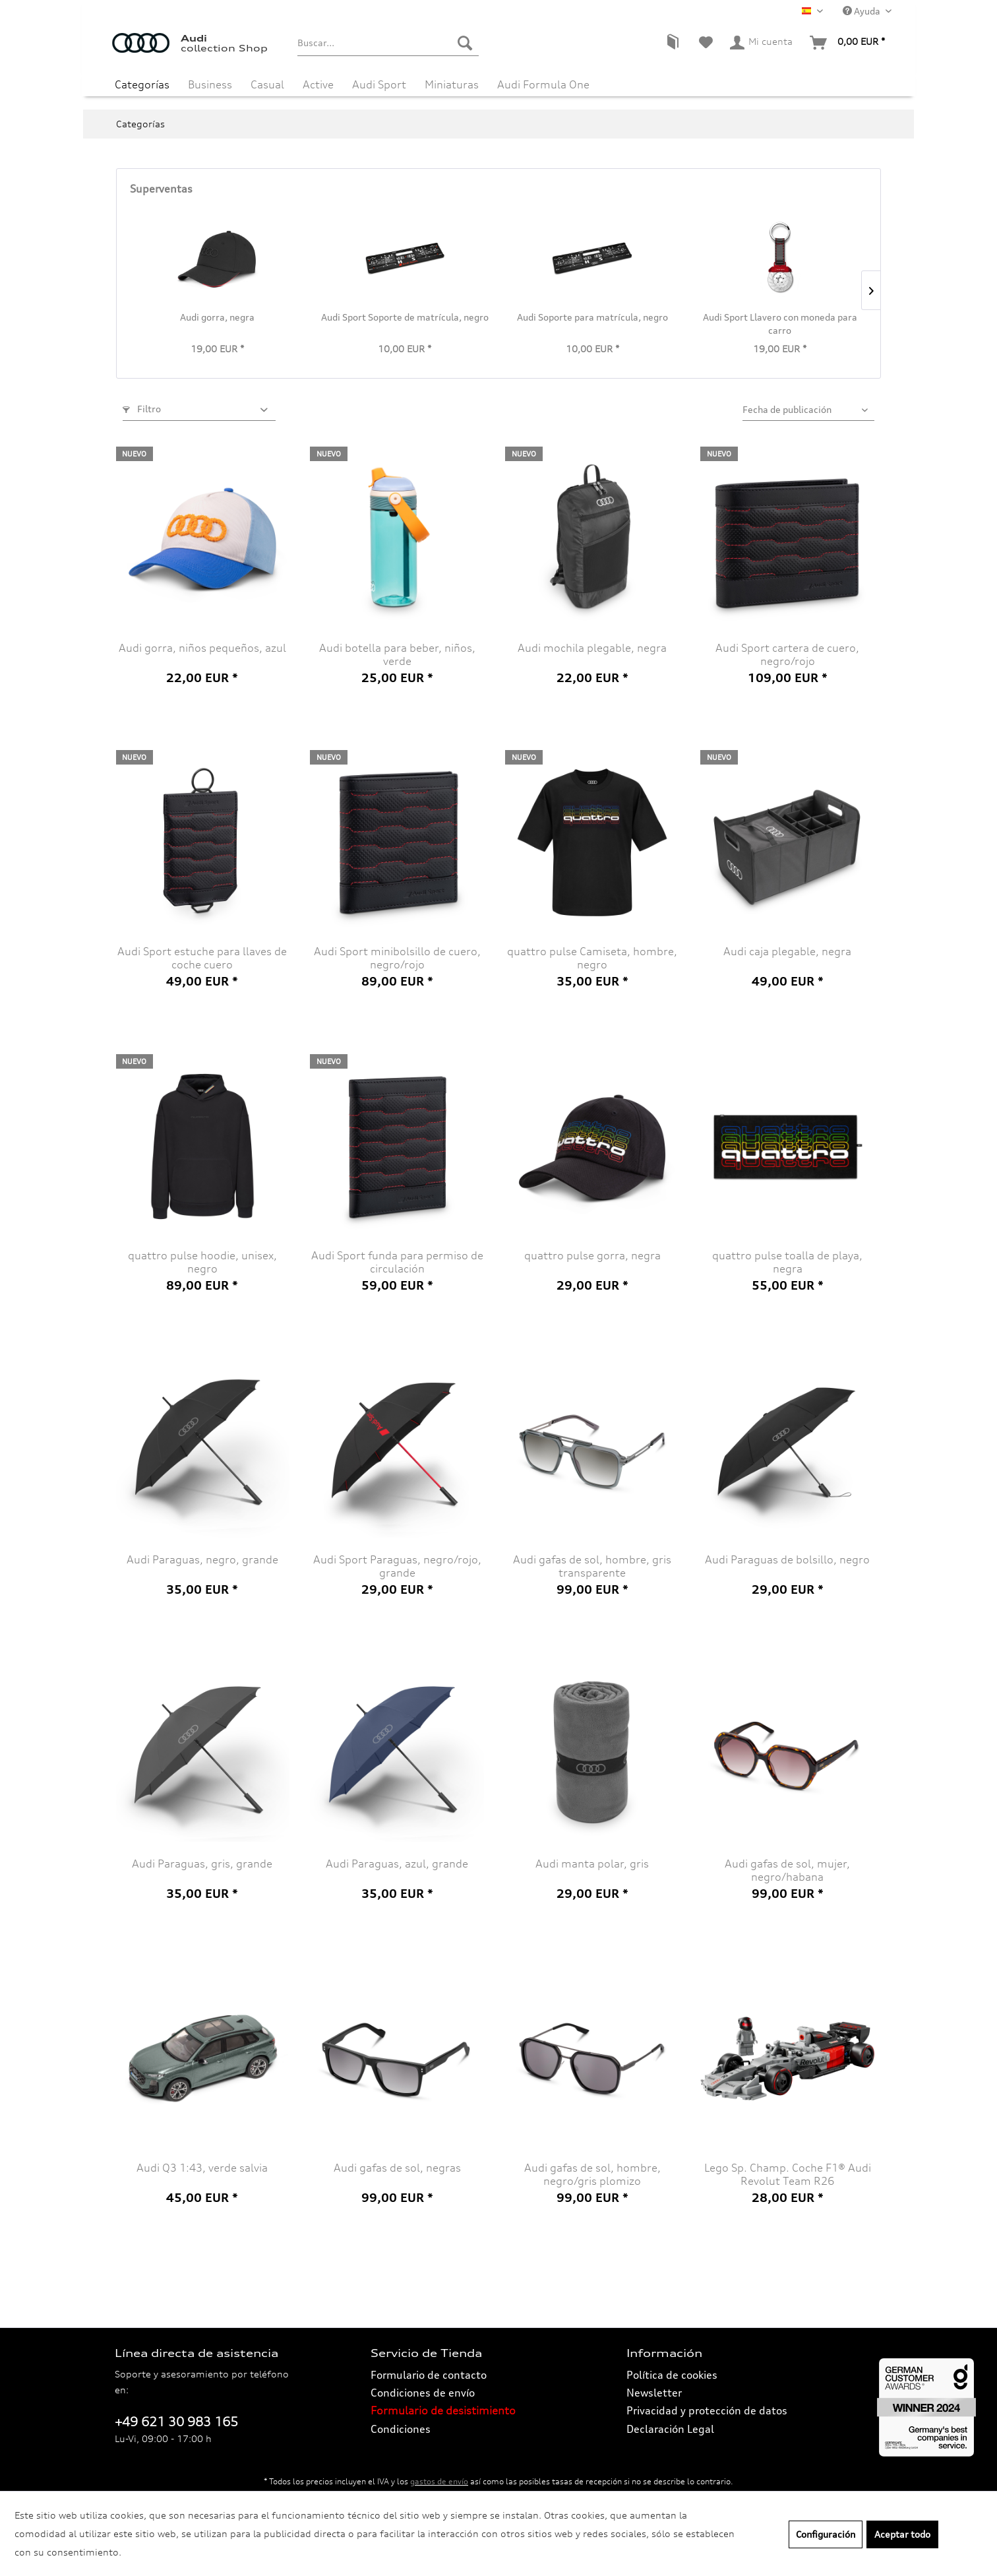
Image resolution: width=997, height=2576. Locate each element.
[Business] (210, 84)
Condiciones (401, 2428)
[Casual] (267, 84)
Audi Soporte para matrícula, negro (592, 317)
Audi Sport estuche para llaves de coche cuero (202, 958)
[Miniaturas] (451, 84)
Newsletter (654, 2392)
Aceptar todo (902, 2534)
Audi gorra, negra (217, 317)
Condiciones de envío (423, 2392)
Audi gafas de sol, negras (397, 2167)
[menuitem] (388, 43)
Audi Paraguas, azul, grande (397, 1863)
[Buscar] (465, 43)
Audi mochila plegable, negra (592, 647)
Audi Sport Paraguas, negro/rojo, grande (397, 1566)
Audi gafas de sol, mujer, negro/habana (787, 1870)
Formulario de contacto (429, 2374)
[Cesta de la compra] (847, 43)
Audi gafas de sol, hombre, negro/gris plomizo (592, 2174)
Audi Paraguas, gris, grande (202, 1863)
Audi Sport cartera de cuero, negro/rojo (787, 654)
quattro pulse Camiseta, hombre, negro (592, 958)
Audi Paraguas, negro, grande (202, 1559)
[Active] (318, 84)
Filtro (142, 408)
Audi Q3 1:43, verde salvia (202, 2167)
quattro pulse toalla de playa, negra (787, 1262)
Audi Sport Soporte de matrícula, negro (405, 317)
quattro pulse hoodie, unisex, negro (202, 1262)
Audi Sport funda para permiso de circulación (397, 1262)
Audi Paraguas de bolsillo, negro (787, 1559)
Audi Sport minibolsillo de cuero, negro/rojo (397, 958)
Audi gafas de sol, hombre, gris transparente (592, 1566)
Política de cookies (671, 2374)
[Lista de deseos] (705, 43)
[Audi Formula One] (543, 84)
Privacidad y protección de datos (706, 2410)
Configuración (825, 2534)
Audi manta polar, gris (592, 1863)
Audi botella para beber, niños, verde (397, 654)
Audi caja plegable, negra (787, 951)
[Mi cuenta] (762, 43)
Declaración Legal (670, 2428)
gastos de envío (439, 2481)
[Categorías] (142, 84)
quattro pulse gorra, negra (592, 1255)
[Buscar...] (388, 43)
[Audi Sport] (379, 84)
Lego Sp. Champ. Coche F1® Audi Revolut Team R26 (787, 2174)
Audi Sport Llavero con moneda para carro (780, 323)
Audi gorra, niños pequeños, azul (202, 647)
